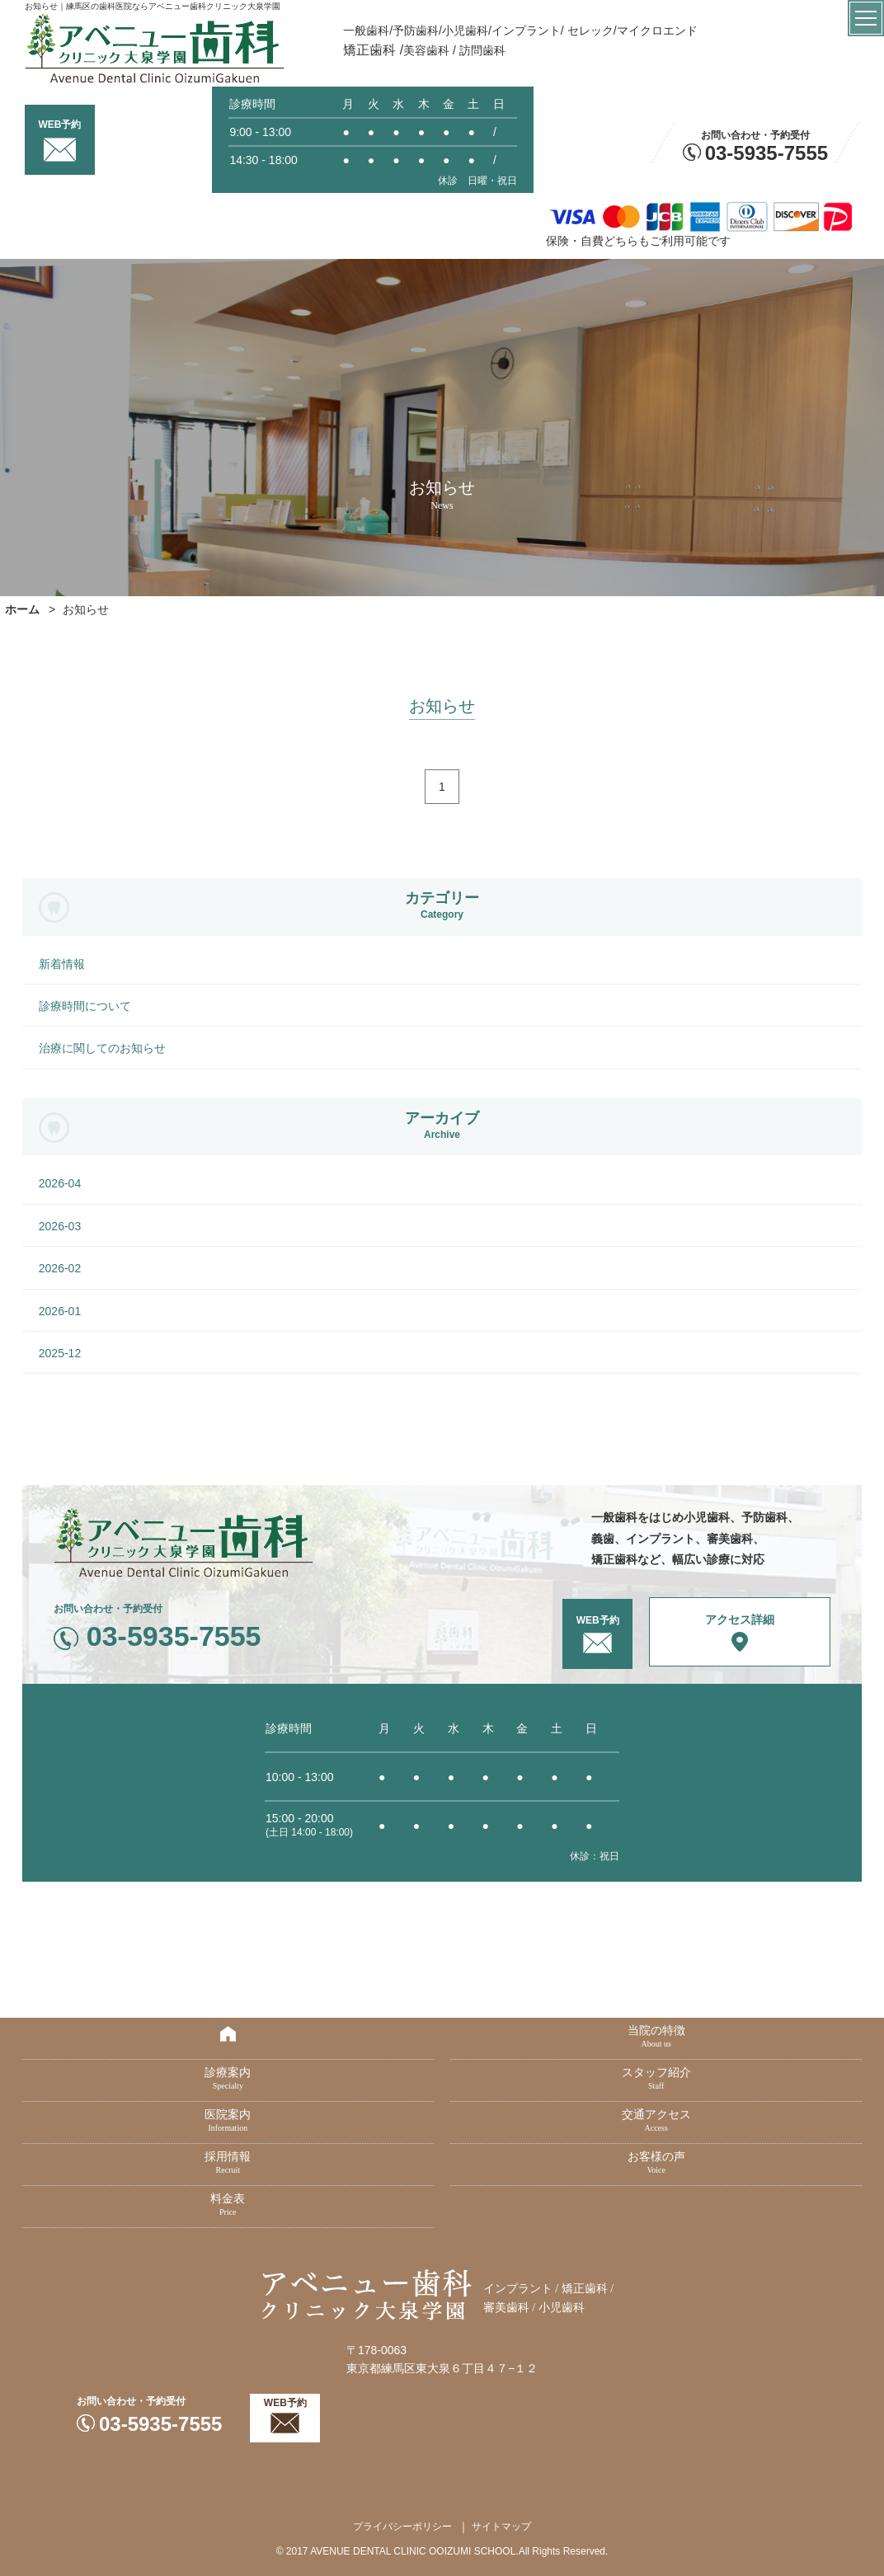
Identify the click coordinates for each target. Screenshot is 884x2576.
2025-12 (60, 1353)
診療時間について (85, 1006)
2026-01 (60, 1311)
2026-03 (60, 1226)
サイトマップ (501, 2526)
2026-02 (60, 1268)
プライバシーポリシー (402, 2526)
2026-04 (60, 1183)
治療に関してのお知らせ (102, 1048)
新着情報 (62, 964)
